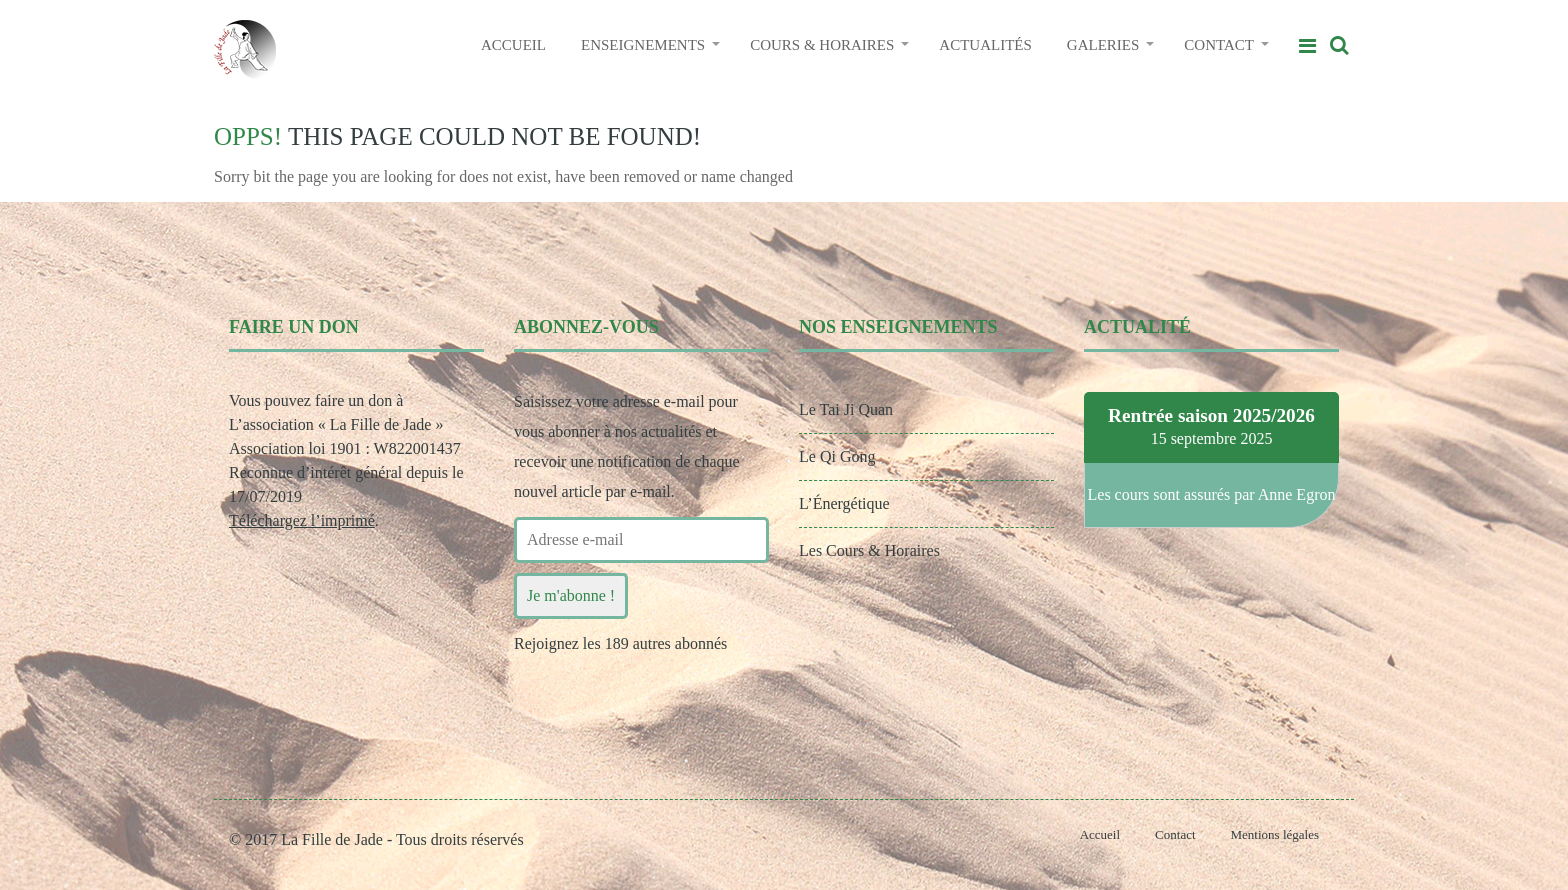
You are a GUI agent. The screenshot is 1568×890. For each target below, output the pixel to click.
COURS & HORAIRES (822, 45)
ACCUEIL (513, 45)
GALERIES (1103, 45)
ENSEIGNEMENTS (643, 45)
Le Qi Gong (837, 456)
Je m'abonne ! (571, 595)
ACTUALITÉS (985, 45)
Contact (1175, 834)
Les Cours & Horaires (869, 550)
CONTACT (1219, 45)
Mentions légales (1275, 834)
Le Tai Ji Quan (846, 409)
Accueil (1100, 834)
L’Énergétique (844, 503)
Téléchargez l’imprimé (302, 520)
